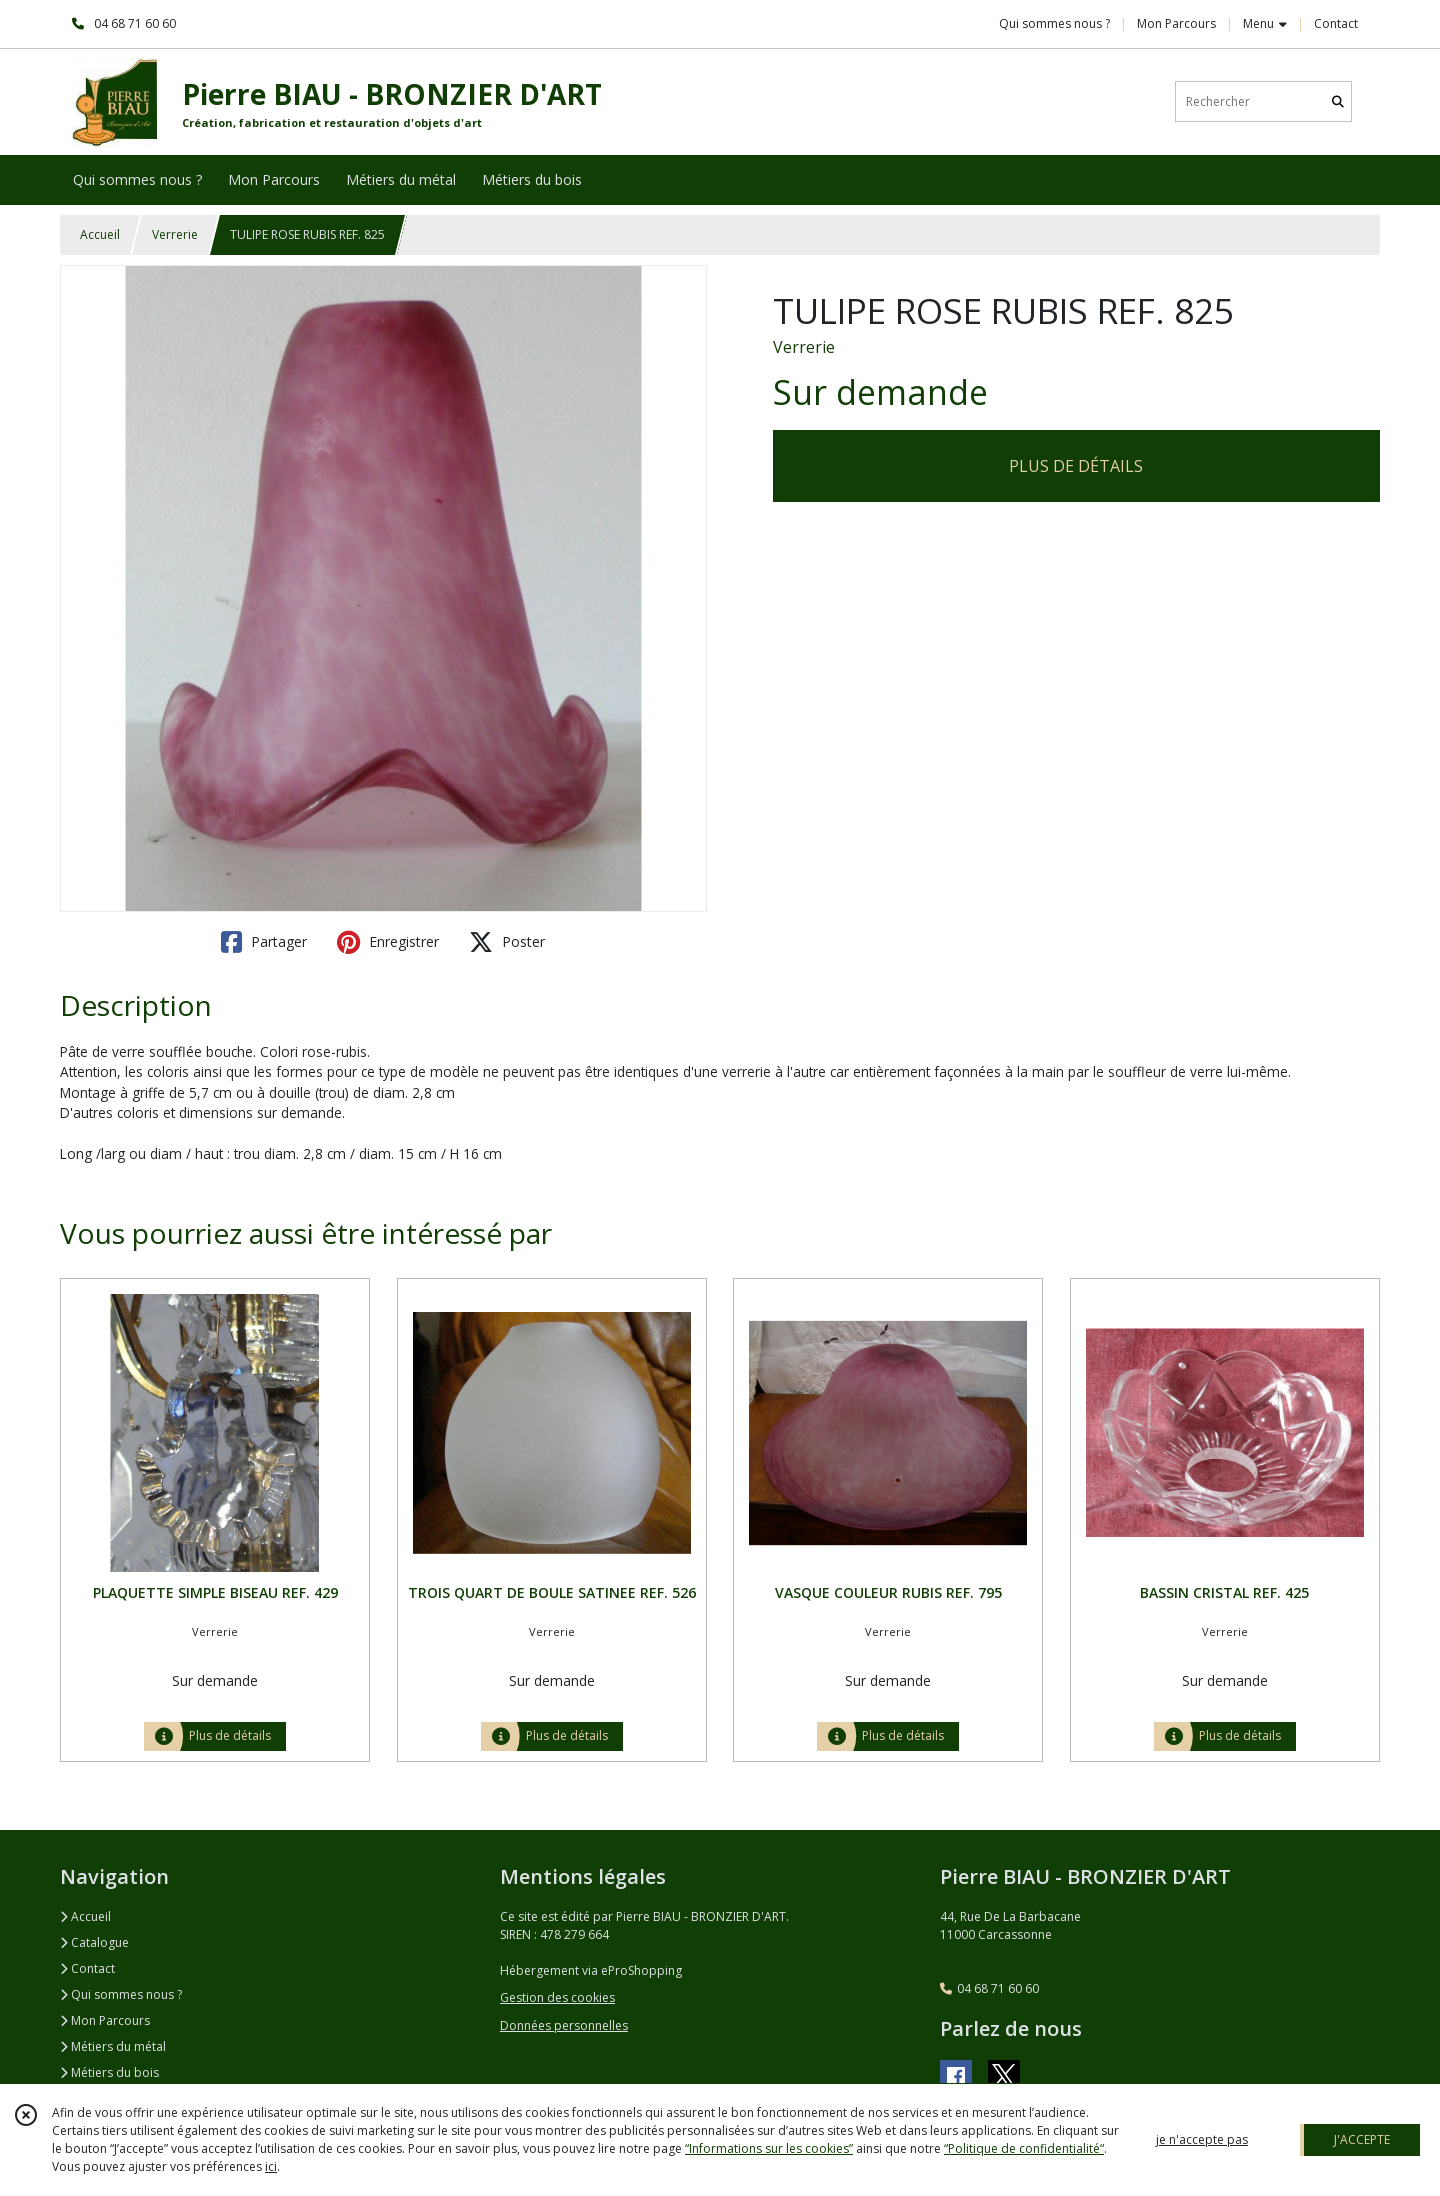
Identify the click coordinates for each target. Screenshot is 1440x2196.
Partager (264, 942)
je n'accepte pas (1202, 2139)
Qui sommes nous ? (121, 1994)
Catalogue (94, 1942)
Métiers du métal (113, 2046)
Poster (507, 942)
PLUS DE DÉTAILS (1076, 466)
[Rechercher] (1338, 101)
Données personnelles (564, 2025)
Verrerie (175, 234)
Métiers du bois (109, 2072)
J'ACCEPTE (1362, 2139)
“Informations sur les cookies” (769, 2148)
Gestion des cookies (557, 1997)
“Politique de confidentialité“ (1024, 2148)
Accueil (100, 234)
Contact (1336, 23)
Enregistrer (388, 942)
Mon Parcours (105, 2020)
